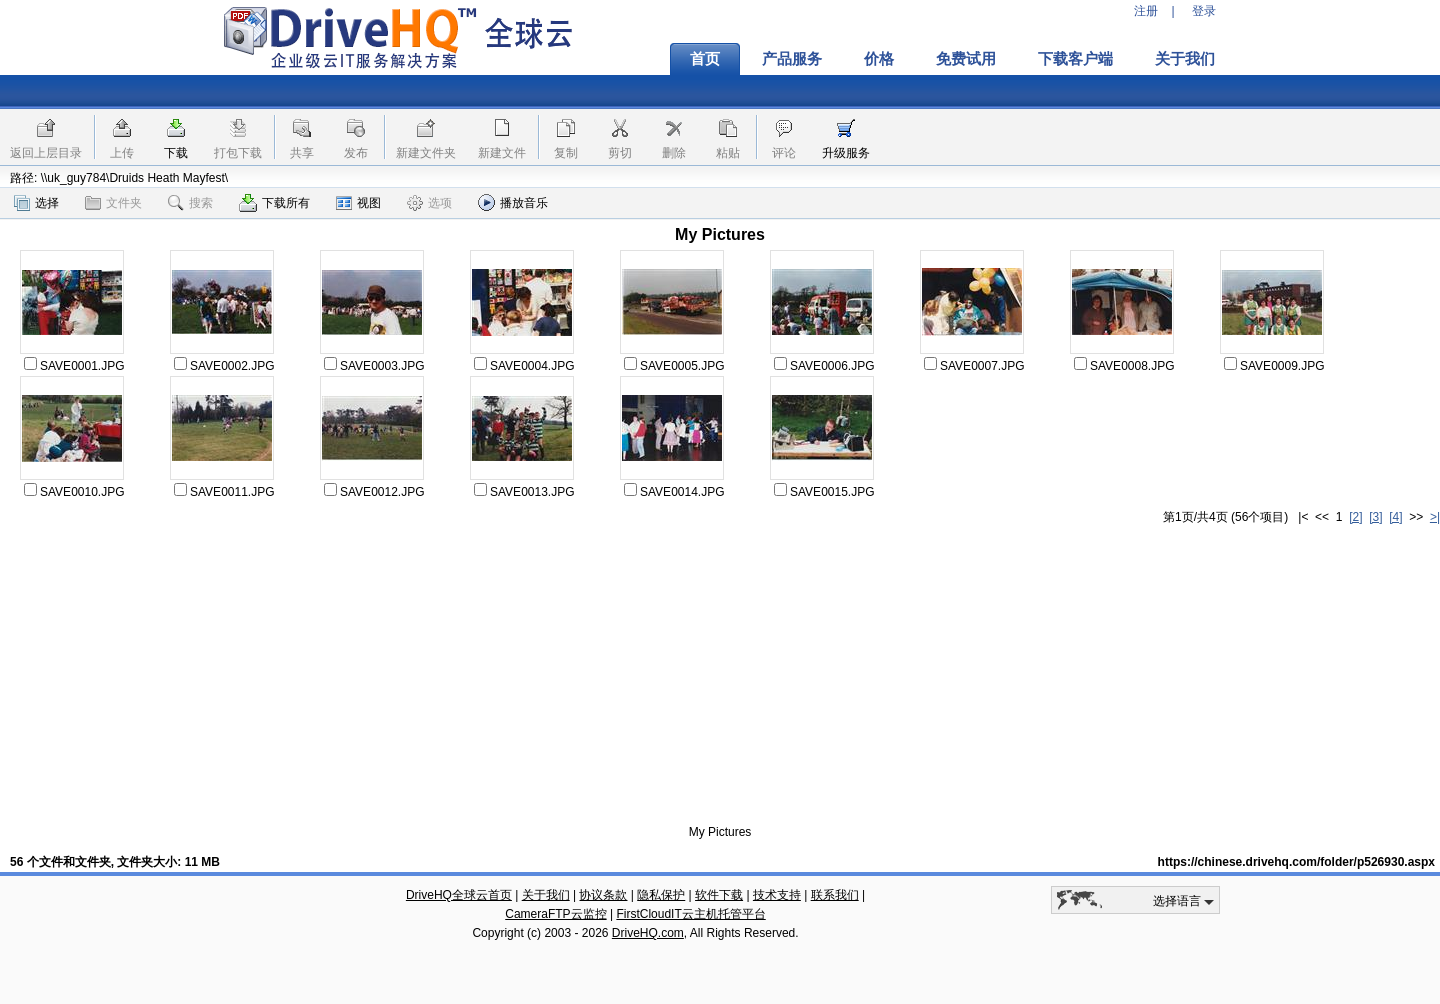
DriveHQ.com (648, 933)
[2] (1355, 517)
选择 (36, 203)
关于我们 (1185, 59)
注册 (1146, 11)
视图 (358, 203)
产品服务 (792, 59)
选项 (429, 203)
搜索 (190, 203)
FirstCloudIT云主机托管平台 (690, 914)
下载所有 (274, 203)
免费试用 (966, 59)
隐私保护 (661, 895)
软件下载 (719, 895)
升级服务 (846, 153)
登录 (1204, 11)
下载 (176, 153)
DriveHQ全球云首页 (459, 895)
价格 (879, 59)
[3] (1375, 517)
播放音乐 (513, 202)
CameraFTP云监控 (555, 914)
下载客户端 (1075, 59)
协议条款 (603, 895)
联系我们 (835, 895)
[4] (1395, 517)
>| (1435, 517)
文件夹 (113, 203)
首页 (705, 59)
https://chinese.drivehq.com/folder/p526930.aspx (1296, 862)
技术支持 (777, 895)
